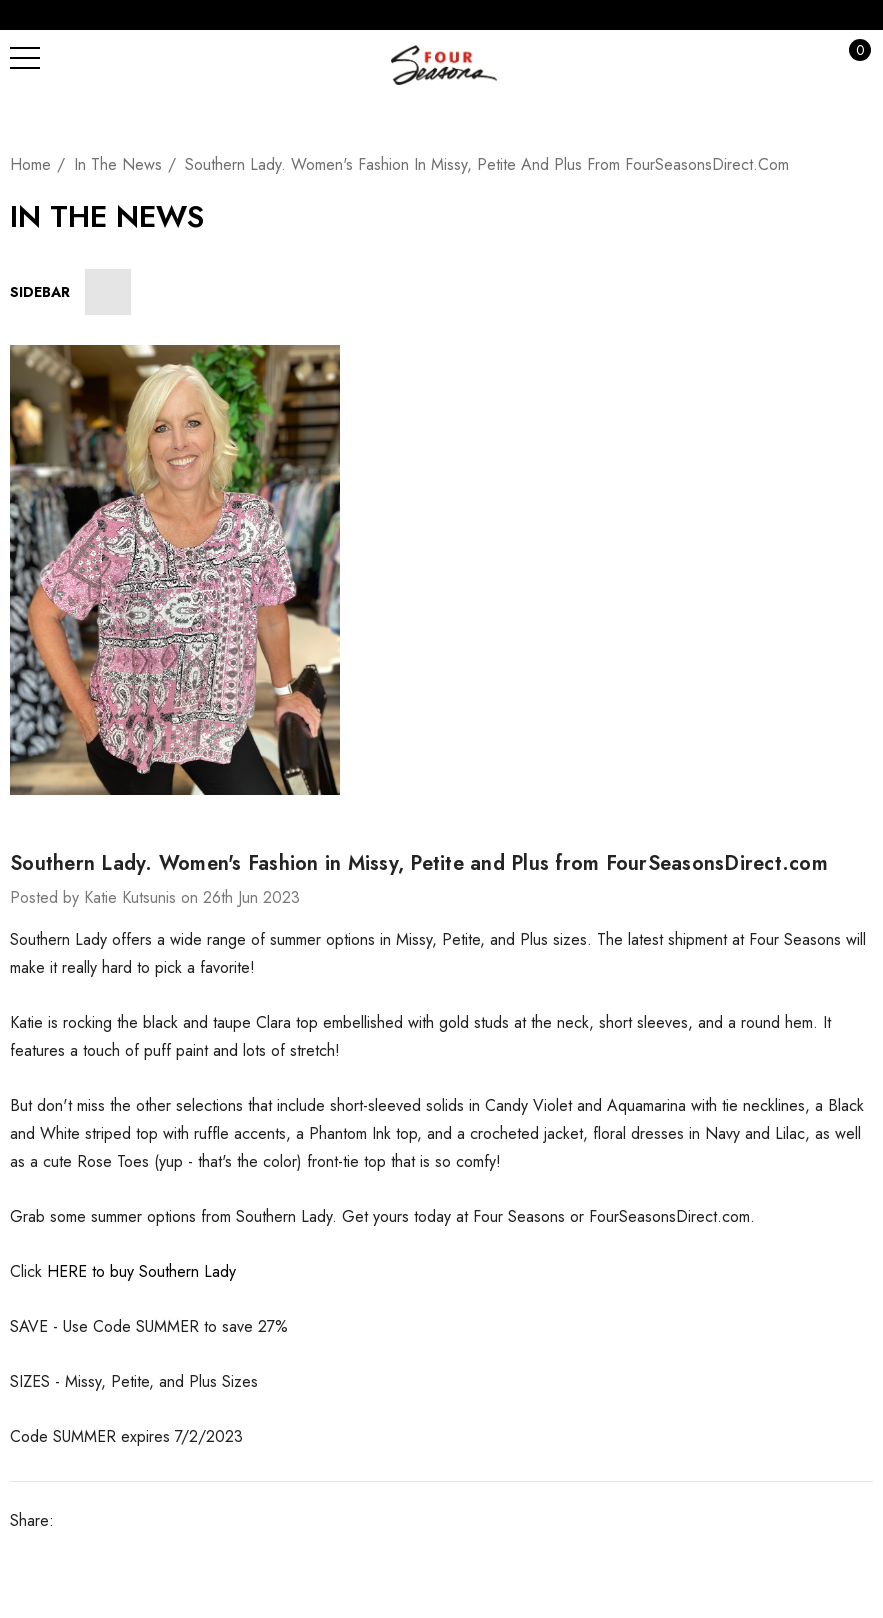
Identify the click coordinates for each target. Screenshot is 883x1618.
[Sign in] (808, 57)
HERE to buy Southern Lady (141, 1271)
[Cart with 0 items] (848, 57)
